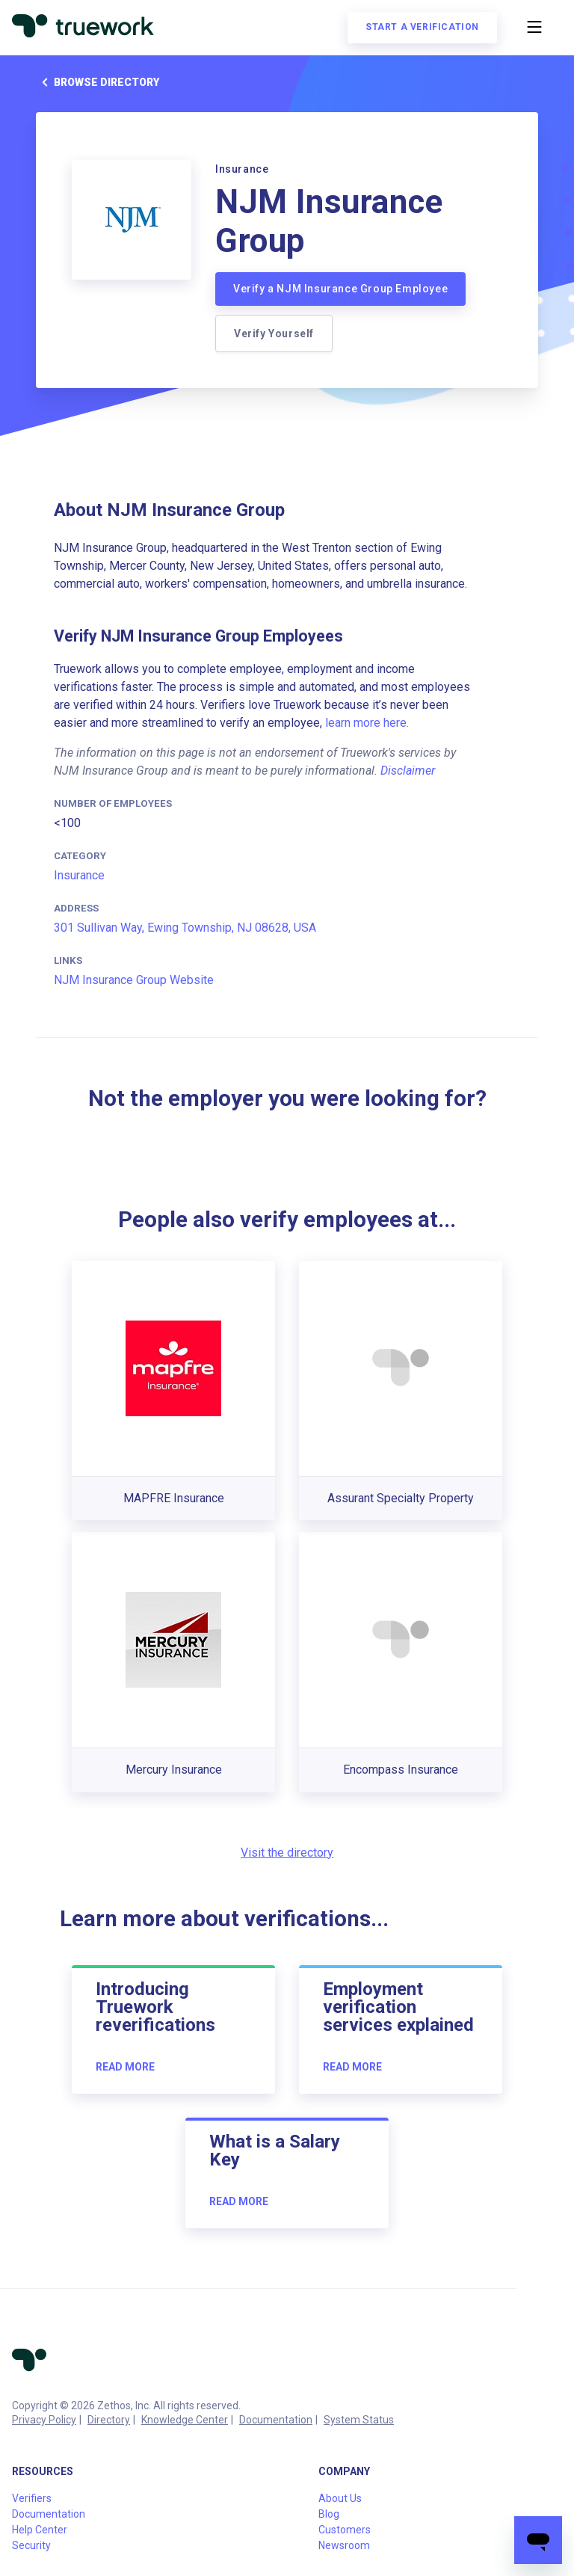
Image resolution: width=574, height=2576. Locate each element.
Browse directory (97, 82)
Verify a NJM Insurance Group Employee (340, 289)
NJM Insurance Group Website (134, 980)
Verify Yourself (274, 333)
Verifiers (32, 2498)
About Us (340, 2498)
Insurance (79, 875)
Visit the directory (287, 1852)
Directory (108, 2420)
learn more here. (367, 723)
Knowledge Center (184, 2420)
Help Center (39, 2530)
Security (31, 2545)
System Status (359, 2420)
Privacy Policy (44, 2420)
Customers (344, 2530)
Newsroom (344, 2545)
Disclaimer (407, 770)
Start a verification (422, 27)
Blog (328, 2514)
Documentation (275, 2420)
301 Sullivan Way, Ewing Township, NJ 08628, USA (185, 927)
